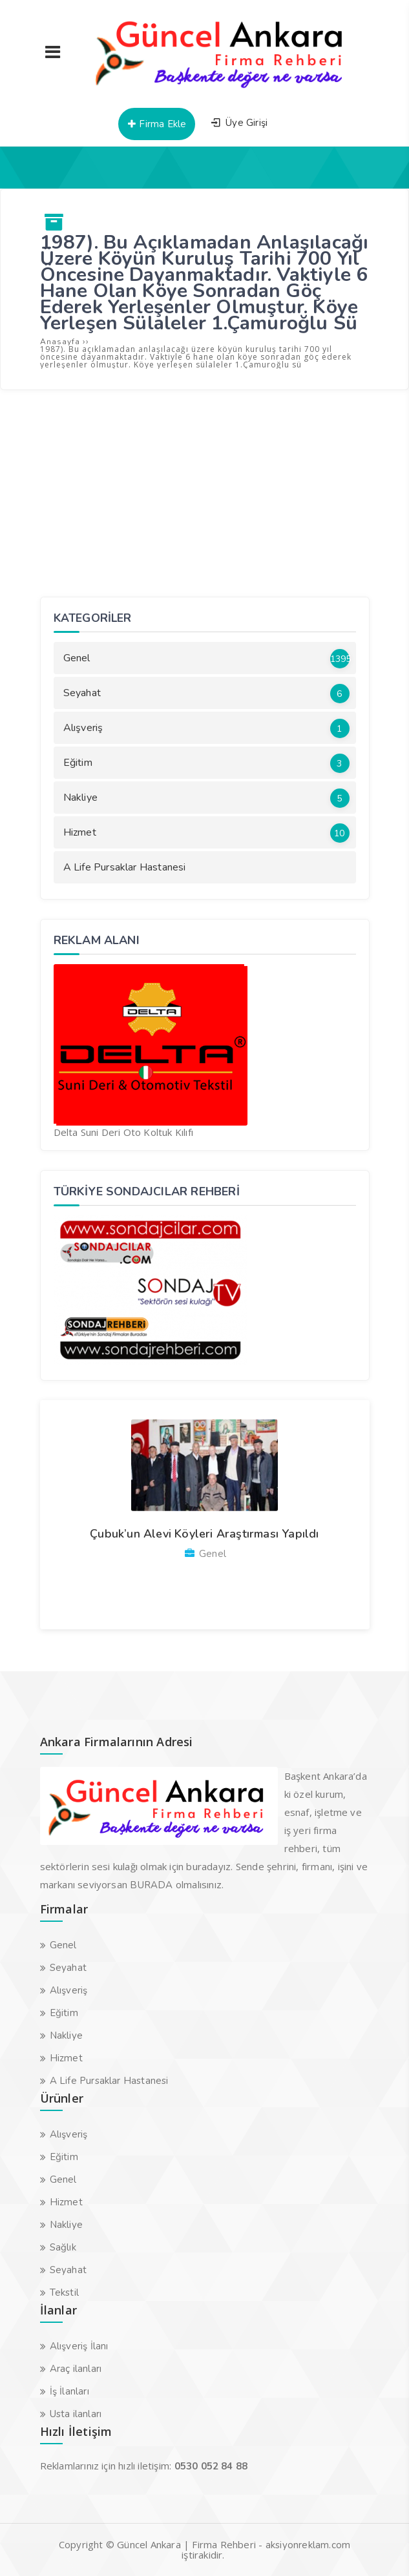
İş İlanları (69, 2391)
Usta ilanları (76, 2413)
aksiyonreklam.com (308, 2545)
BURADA (151, 1885)
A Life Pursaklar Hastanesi (124, 867)
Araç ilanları (76, 2368)
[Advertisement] (204, 493)
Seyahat (206, 693)
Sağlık (63, 2247)
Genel (207, 658)
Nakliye (206, 798)
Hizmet (206, 833)
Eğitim (206, 763)
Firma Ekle (156, 124)
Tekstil (64, 2292)
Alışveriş (206, 728)
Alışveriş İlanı (79, 2346)
